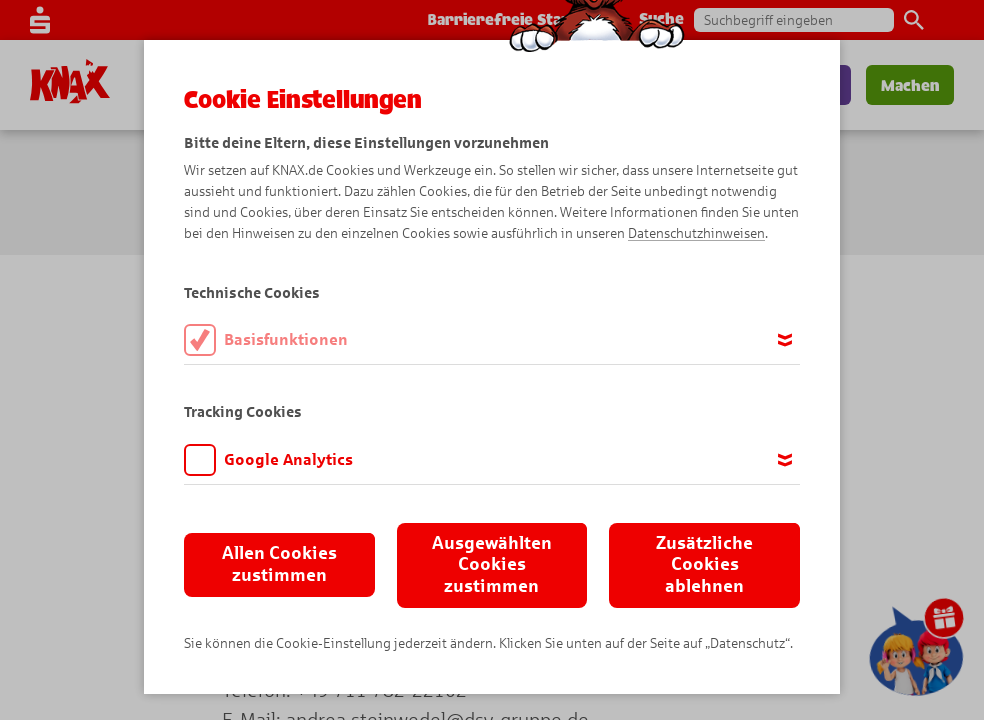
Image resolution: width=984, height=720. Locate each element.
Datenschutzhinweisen (696, 233)
